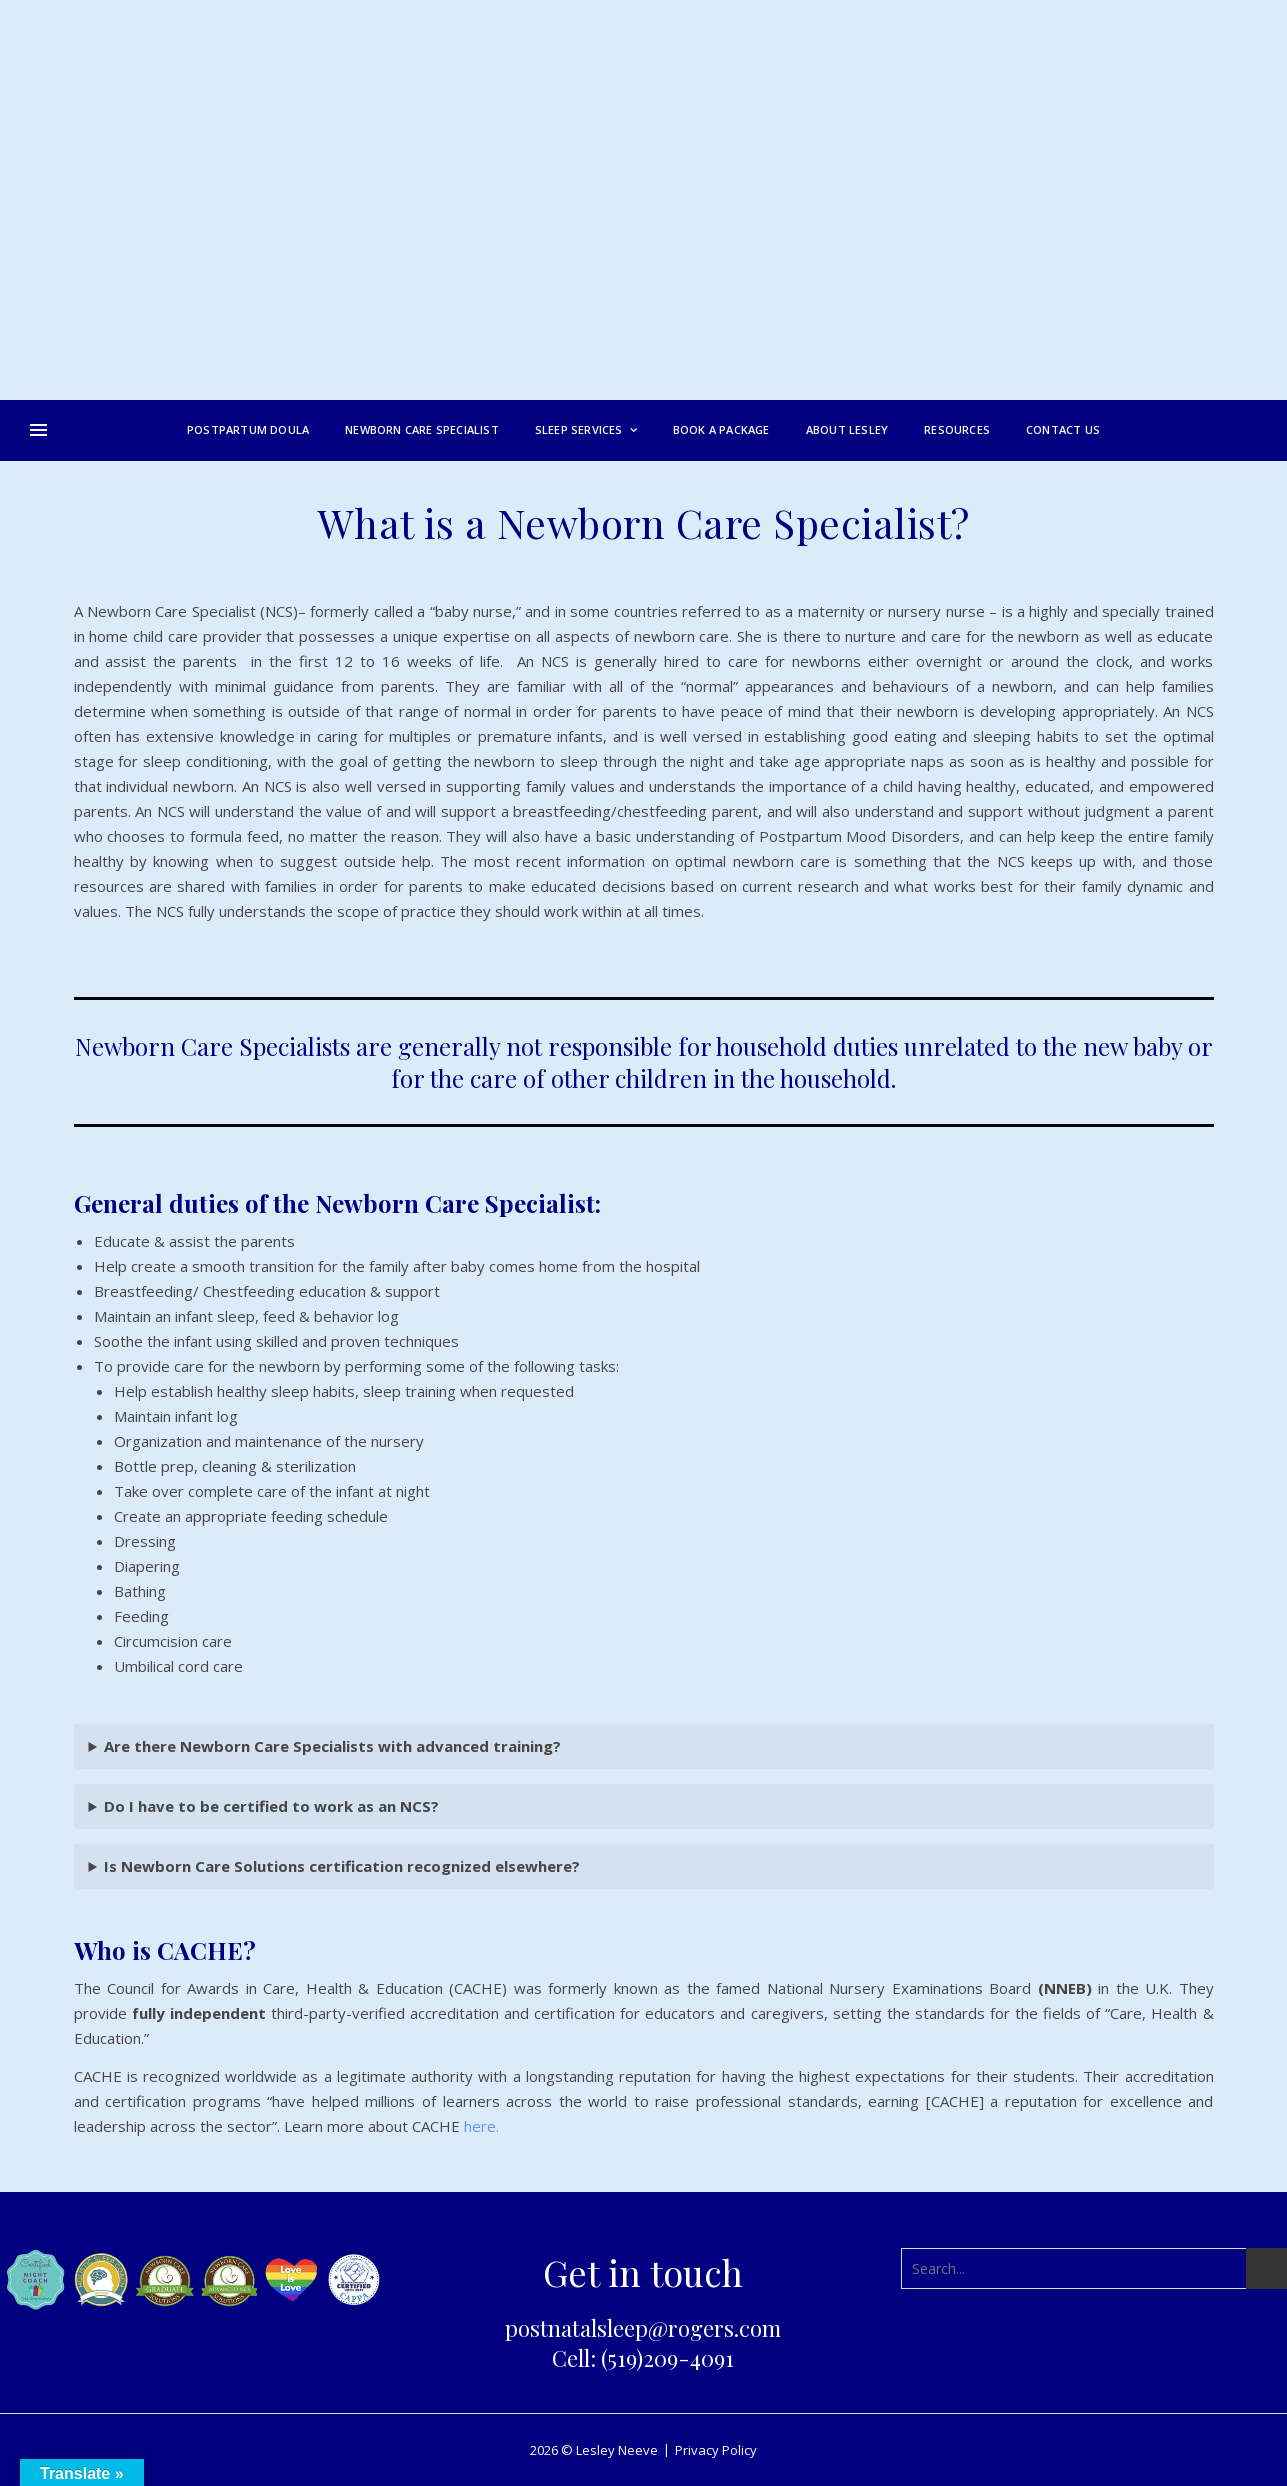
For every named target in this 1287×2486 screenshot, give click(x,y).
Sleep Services (579, 429)
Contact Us (1063, 429)
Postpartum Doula (248, 429)
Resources (957, 429)
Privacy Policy (716, 2450)
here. (481, 2126)
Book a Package (721, 429)
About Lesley (847, 429)
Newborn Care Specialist (422, 429)
